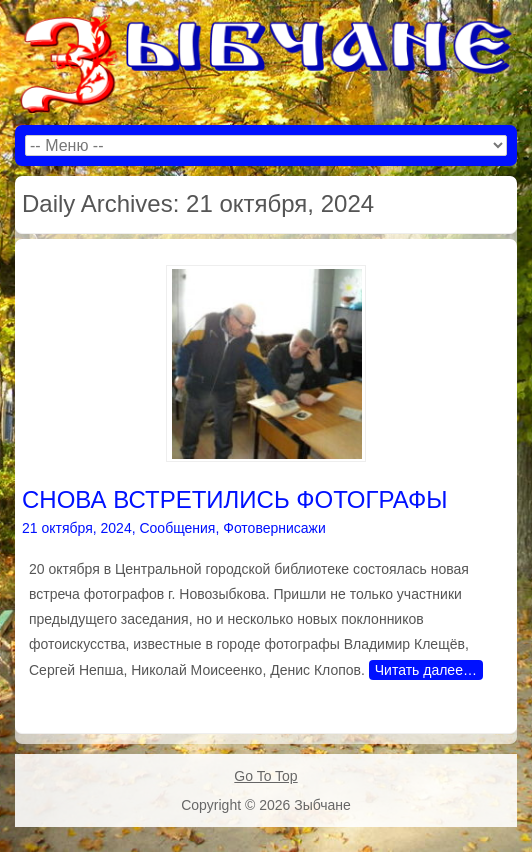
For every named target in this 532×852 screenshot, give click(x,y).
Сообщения (177, 528)
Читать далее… (426, 670)
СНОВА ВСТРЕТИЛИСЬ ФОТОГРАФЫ (235, 499)
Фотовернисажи (274, 528)
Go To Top (265, 776)
